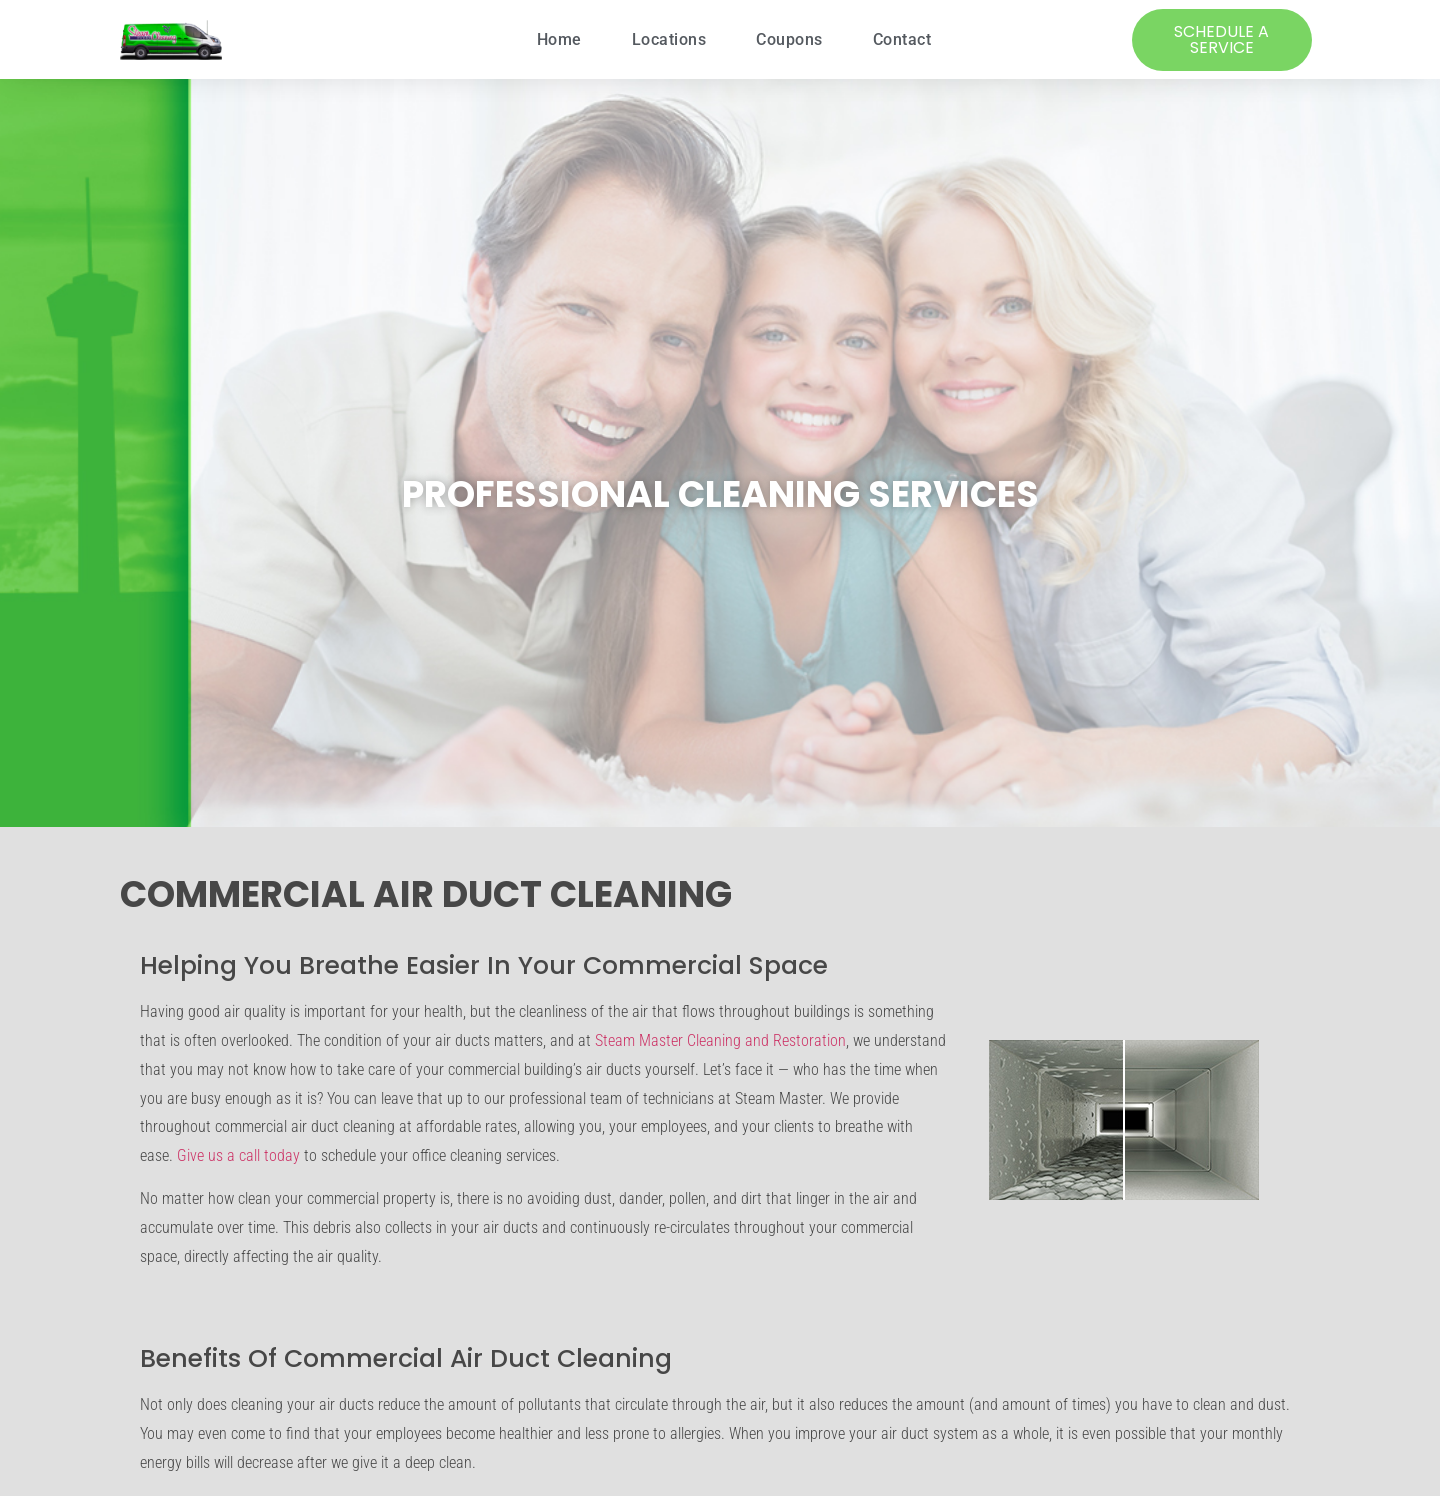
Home (559, 39)
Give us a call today (238, 1155)
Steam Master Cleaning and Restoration (720, 1040)
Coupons (789, 39)
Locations (669, 39)
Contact (902, 39)
